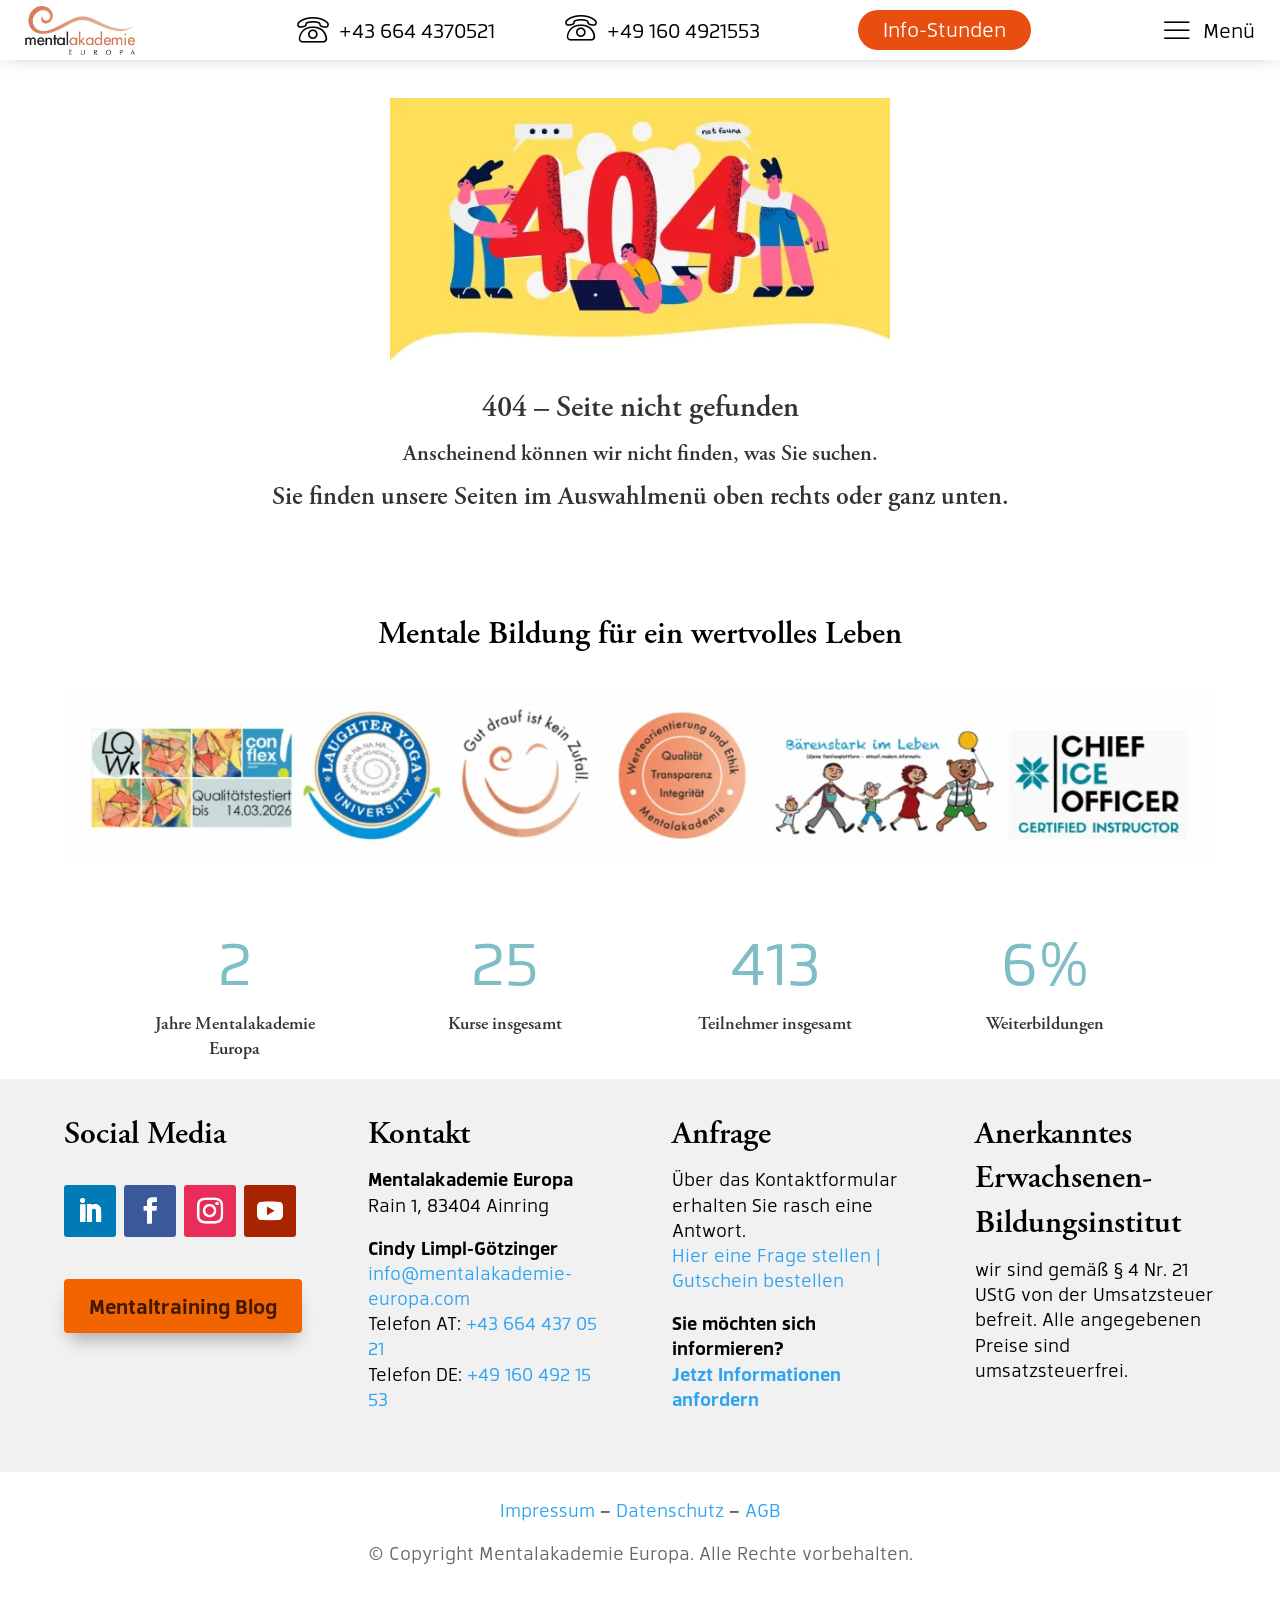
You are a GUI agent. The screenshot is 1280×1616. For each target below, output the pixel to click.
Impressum (547, 1509)
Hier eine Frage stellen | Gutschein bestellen (776, 1267)
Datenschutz (670, 1509)
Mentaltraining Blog (183, 1306)
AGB (763, 1509)
